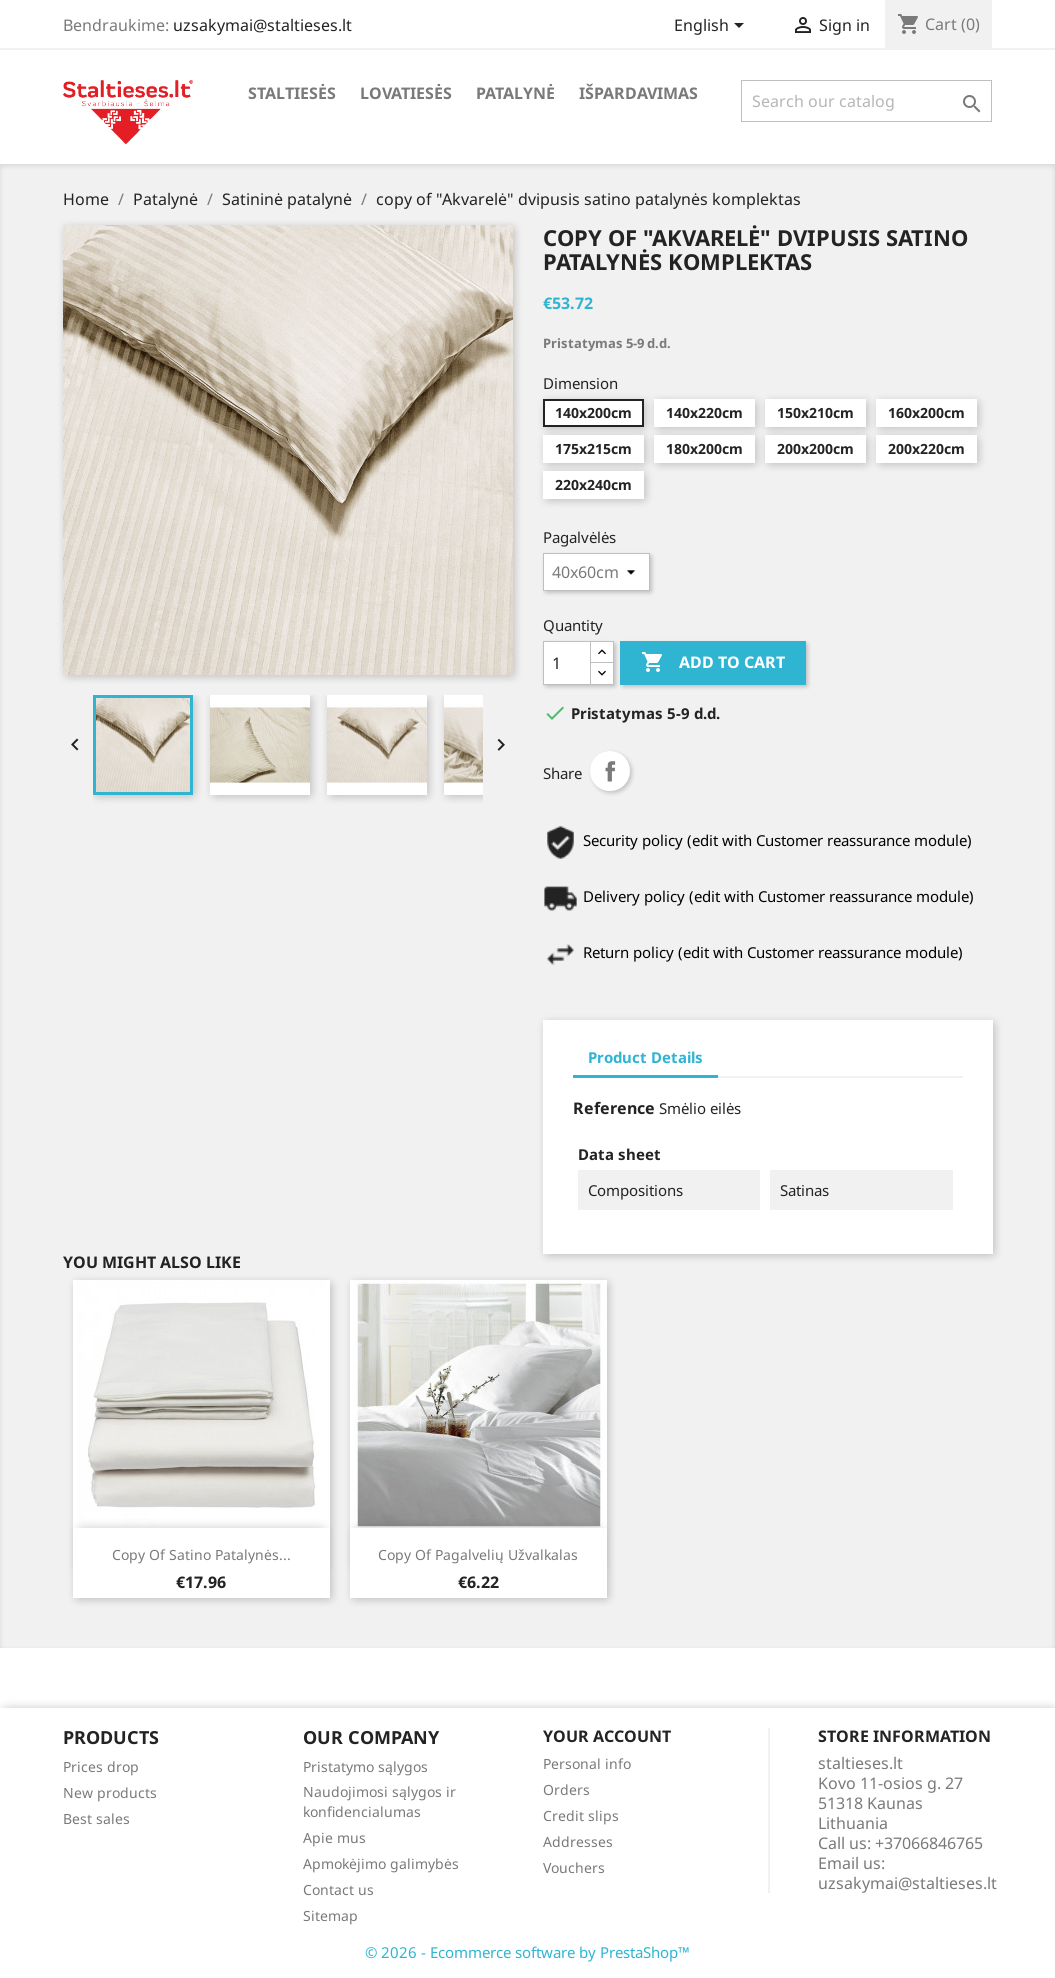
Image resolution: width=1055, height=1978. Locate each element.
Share (610, 771)
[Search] (866, 101)
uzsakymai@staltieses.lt (262, 25)
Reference (614, 1108)
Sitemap (330, 1915)
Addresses (578, 1841)
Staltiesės (292, 93)
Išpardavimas (638, 93)
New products (110, 1792)
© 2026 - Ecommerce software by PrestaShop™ (527, 1952)
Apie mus (334, 1837)
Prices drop (101, 1766)
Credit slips (581, 1815)
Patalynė (515, 93)
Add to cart (713, 663)
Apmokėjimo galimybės (381, 1863)
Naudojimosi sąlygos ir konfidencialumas (379, 1801)
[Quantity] (567, 663)
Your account (607, 1737)
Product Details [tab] (645, 1057)
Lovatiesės (406, 93)
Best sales (96, 1818)
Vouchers (574, 1867)
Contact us (338, 1889)
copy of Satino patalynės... (201, 1554)
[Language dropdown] (712, 27)
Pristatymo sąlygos (365, 1766)
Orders (566, 1789)
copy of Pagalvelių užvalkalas (478, 1554)
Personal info (587, 1763)
